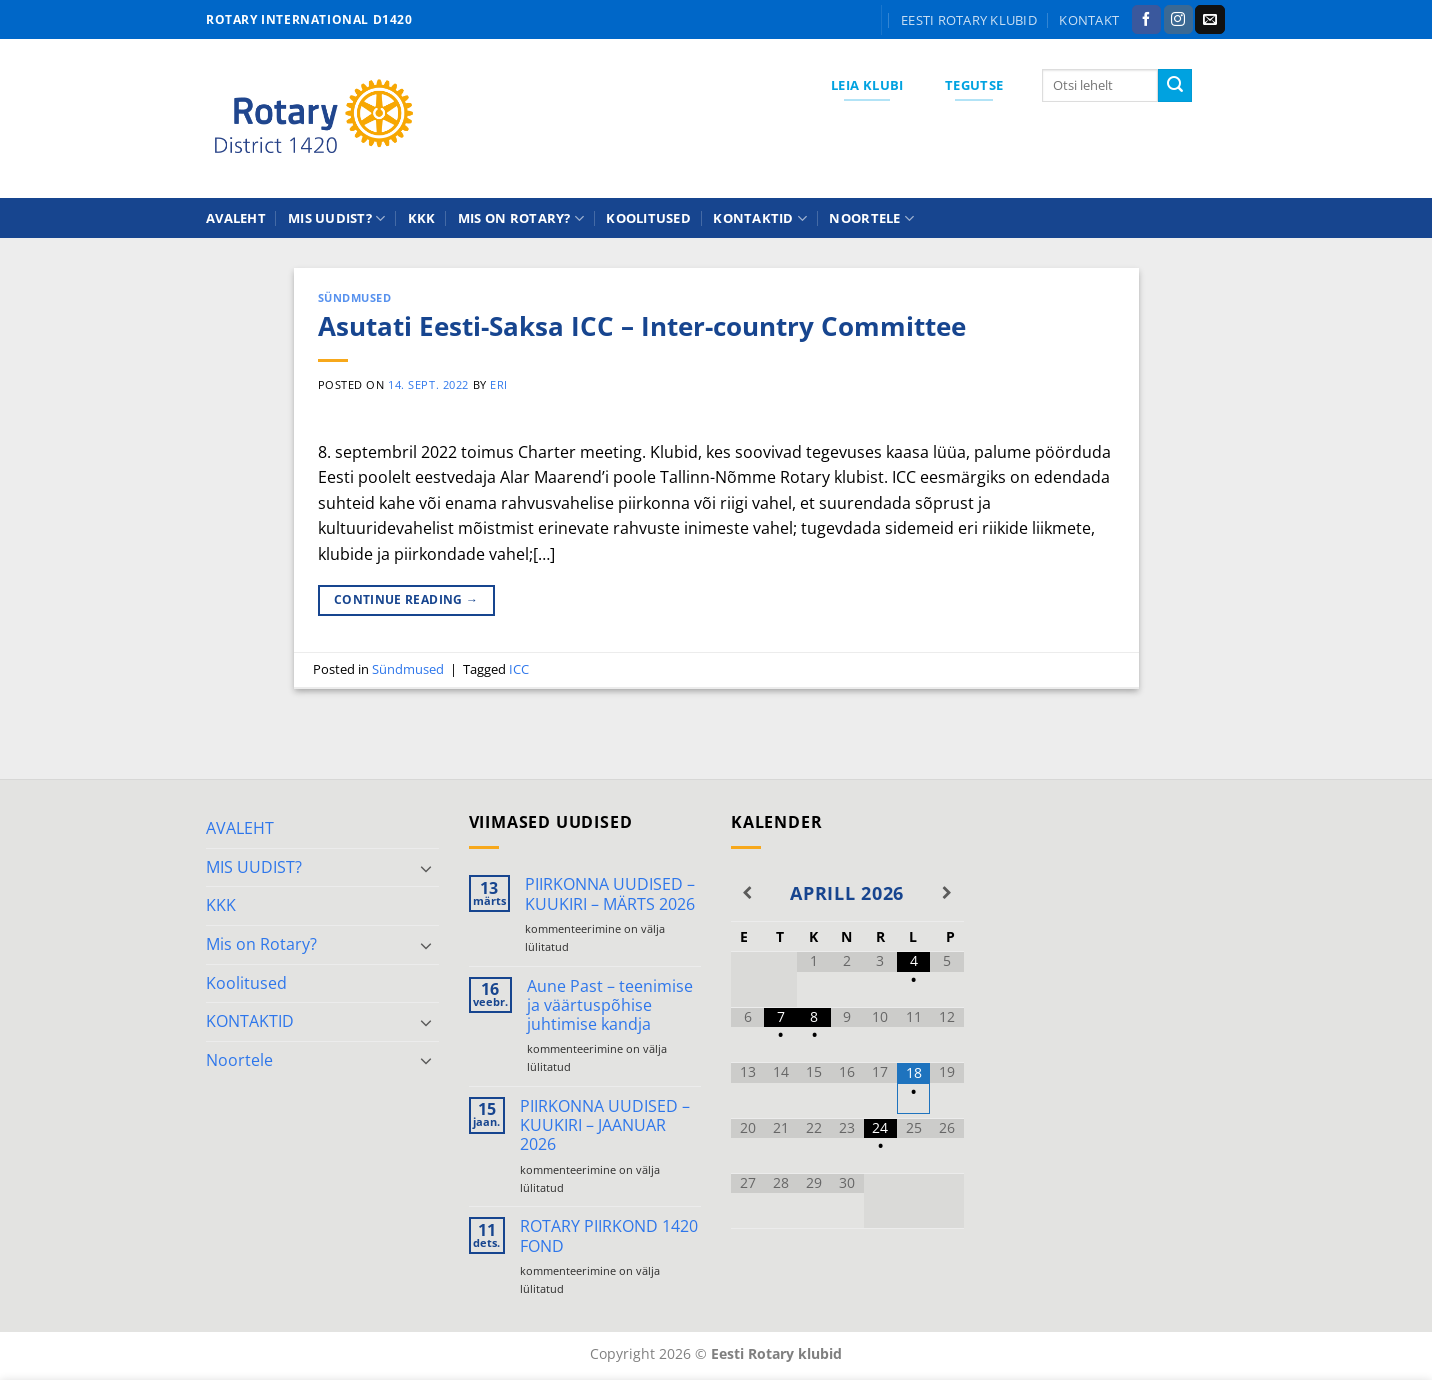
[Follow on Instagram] (1178, 20)
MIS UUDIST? (336, 218)
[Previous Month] (747, 893)
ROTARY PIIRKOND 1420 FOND (609, 1236)
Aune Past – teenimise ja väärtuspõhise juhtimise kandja (610, 1006)
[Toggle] (427, 868)
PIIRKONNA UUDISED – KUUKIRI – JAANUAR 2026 (605, 1126)
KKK (422, 218)
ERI (499, 384)
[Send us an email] (1209, 20)
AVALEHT (236, 218)
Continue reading (406, 599)
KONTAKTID (760, 218)
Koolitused (648, 218)
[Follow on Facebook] (1146, 20)
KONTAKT (1089, 20)
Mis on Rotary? (521, 218)
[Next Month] (946, 893)
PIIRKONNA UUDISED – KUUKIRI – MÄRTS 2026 (610, 894)
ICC (519, 669)
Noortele (871, 218)
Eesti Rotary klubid (969, 20)
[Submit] (1175, 86)
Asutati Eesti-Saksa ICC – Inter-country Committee (642, 326)
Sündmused (355, 297)
